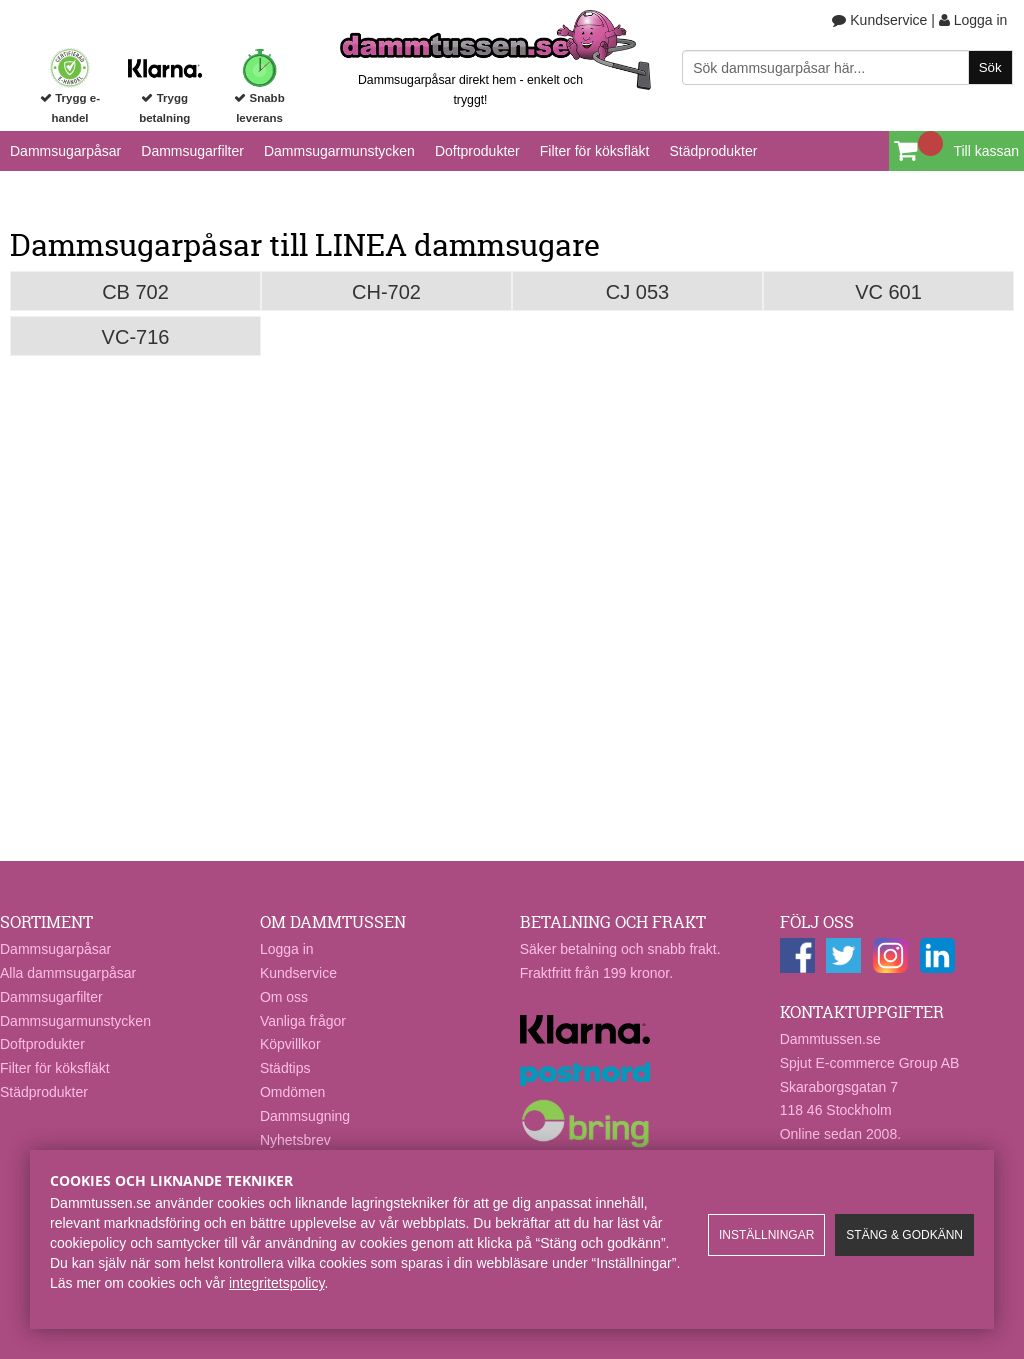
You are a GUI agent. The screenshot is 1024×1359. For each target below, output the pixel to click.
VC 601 (888, 292)
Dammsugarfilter (192, 151)
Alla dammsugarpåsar (68, 973)
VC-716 (136, 337)
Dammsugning (305, 1116)
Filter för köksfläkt (595, 151)
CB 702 (135, 292)
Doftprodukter (477, 151)
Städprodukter (713, 151)
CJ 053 (637, 292)
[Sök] (847, 67)
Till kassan (986, 151)
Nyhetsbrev (295, 1140)
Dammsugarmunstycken (339, 151)
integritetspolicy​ (276, 1283)
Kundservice (879, 20)
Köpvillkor (290, 1044)
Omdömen (292, 1092)
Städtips (285, 1068)
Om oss (284, 997)
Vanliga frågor (303, 1021)
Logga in (973, 20)
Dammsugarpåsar (65, 151)
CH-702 (386, 292)
